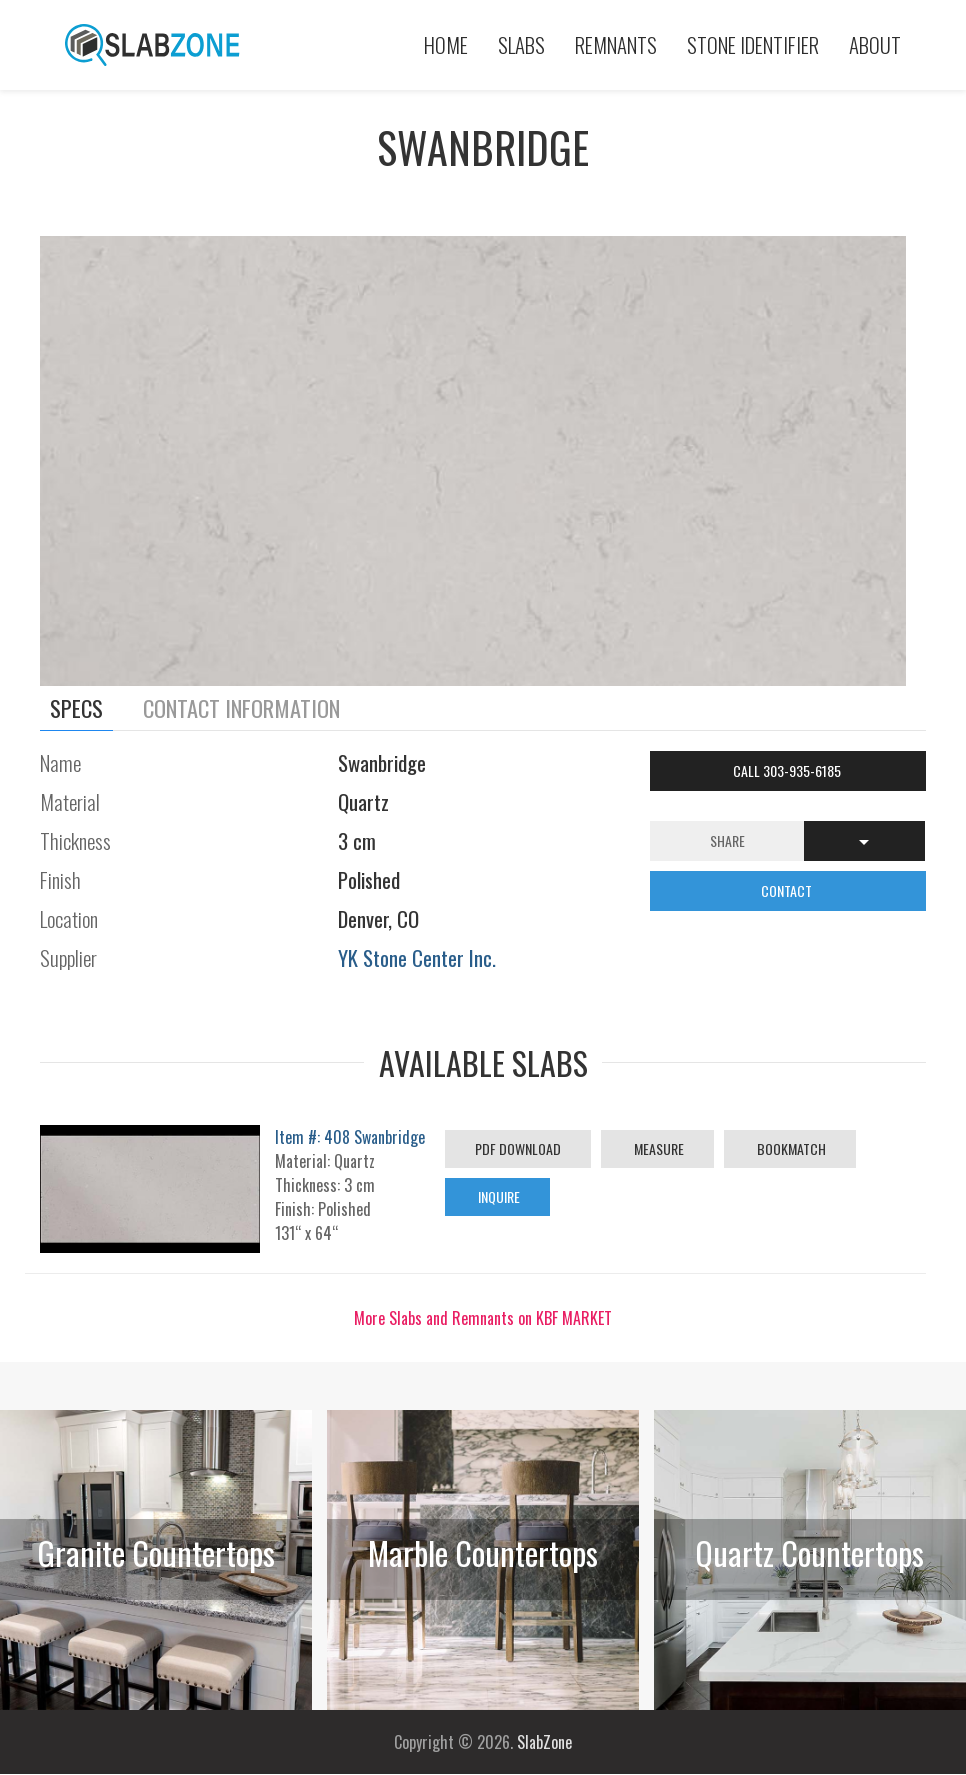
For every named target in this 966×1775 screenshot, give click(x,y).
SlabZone (544, 1742)
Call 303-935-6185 (788, 770)
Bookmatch (790, 1148)
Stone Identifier (753, 44)
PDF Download (518, 1148)
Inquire (497, 1196)
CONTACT (788, 890)
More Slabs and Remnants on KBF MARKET (483, 1318)
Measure (657, 1148)
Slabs (521, 44)
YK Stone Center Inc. (417, 957)
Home (446, 44)
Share (727, 840)
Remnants (616, 44)
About (875, 44)
